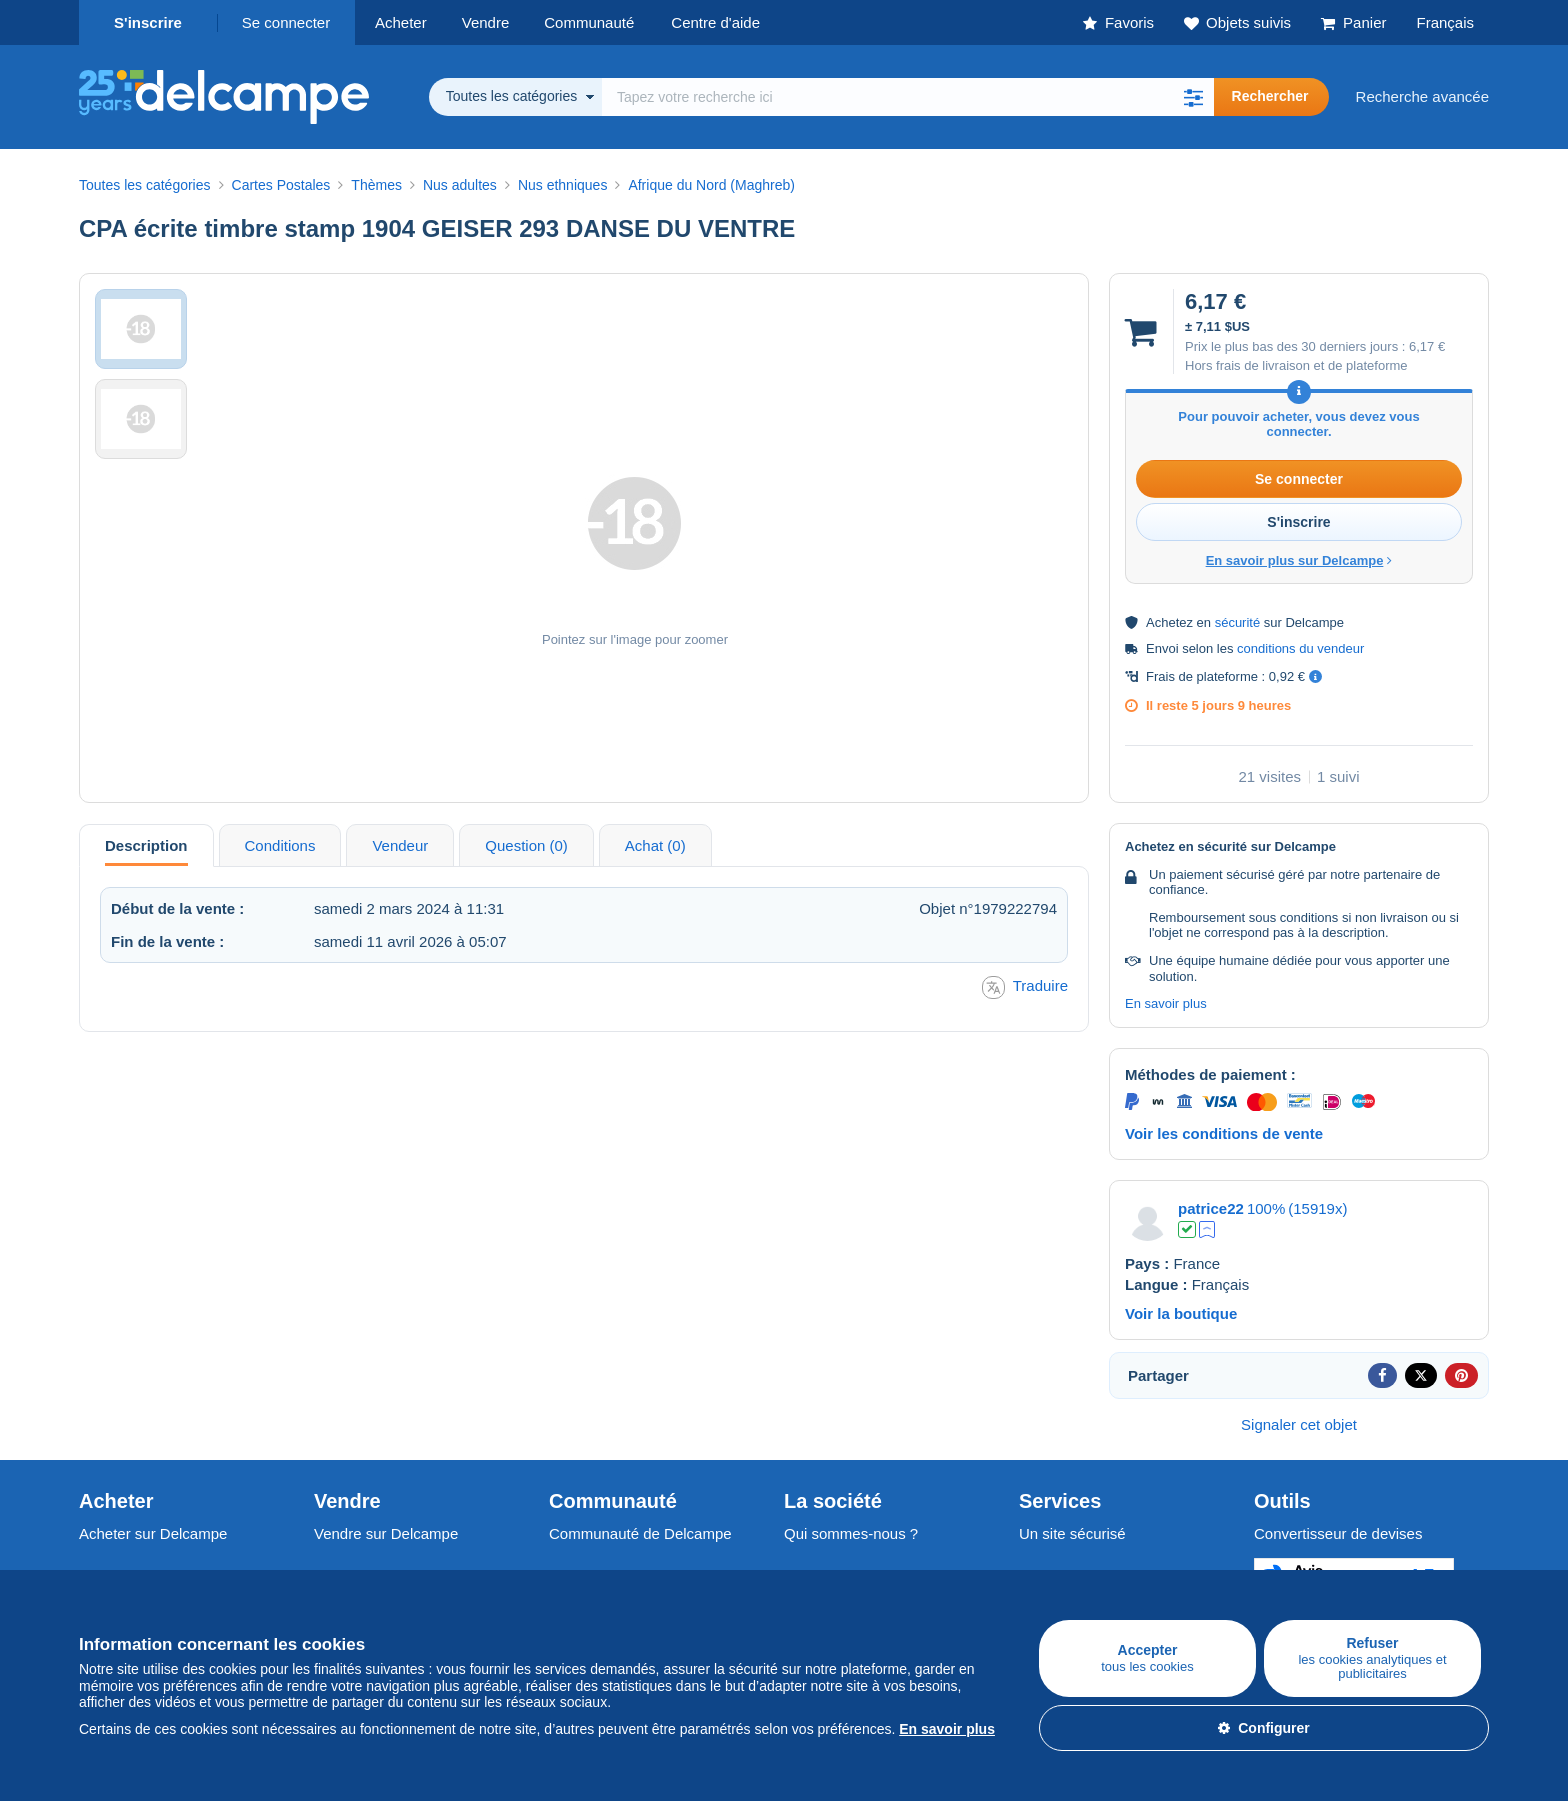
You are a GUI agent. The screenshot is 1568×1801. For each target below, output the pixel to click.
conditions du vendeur (1300, 648)
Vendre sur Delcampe (386, 1533)
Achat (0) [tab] (655, 845)
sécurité (1238, 622)
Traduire (1025, 987)
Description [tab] (146, 845)
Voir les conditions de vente (1224, 1133)
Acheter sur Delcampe (153, 1533)
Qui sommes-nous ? (851, 1533)
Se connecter (286, 22)
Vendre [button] (486, 22)
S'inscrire (148, 22)
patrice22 (1211, 1208)
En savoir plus (1166, 1003)
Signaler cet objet (1299, 1424)
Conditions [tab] (280, 845)
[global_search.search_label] (908, 97)
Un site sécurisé (1072, 1533)
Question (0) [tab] (526, 845)
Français (1445, 22)
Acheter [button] (401, 22)
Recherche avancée (1422, 96)
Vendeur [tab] (400, 845)
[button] (1194, 97)
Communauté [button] (589, 22)
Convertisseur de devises (1338, 1533)
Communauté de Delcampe (640, 1533)
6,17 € (1427, 346)
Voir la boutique (1181, 1313)
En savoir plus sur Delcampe (1299, 560)
